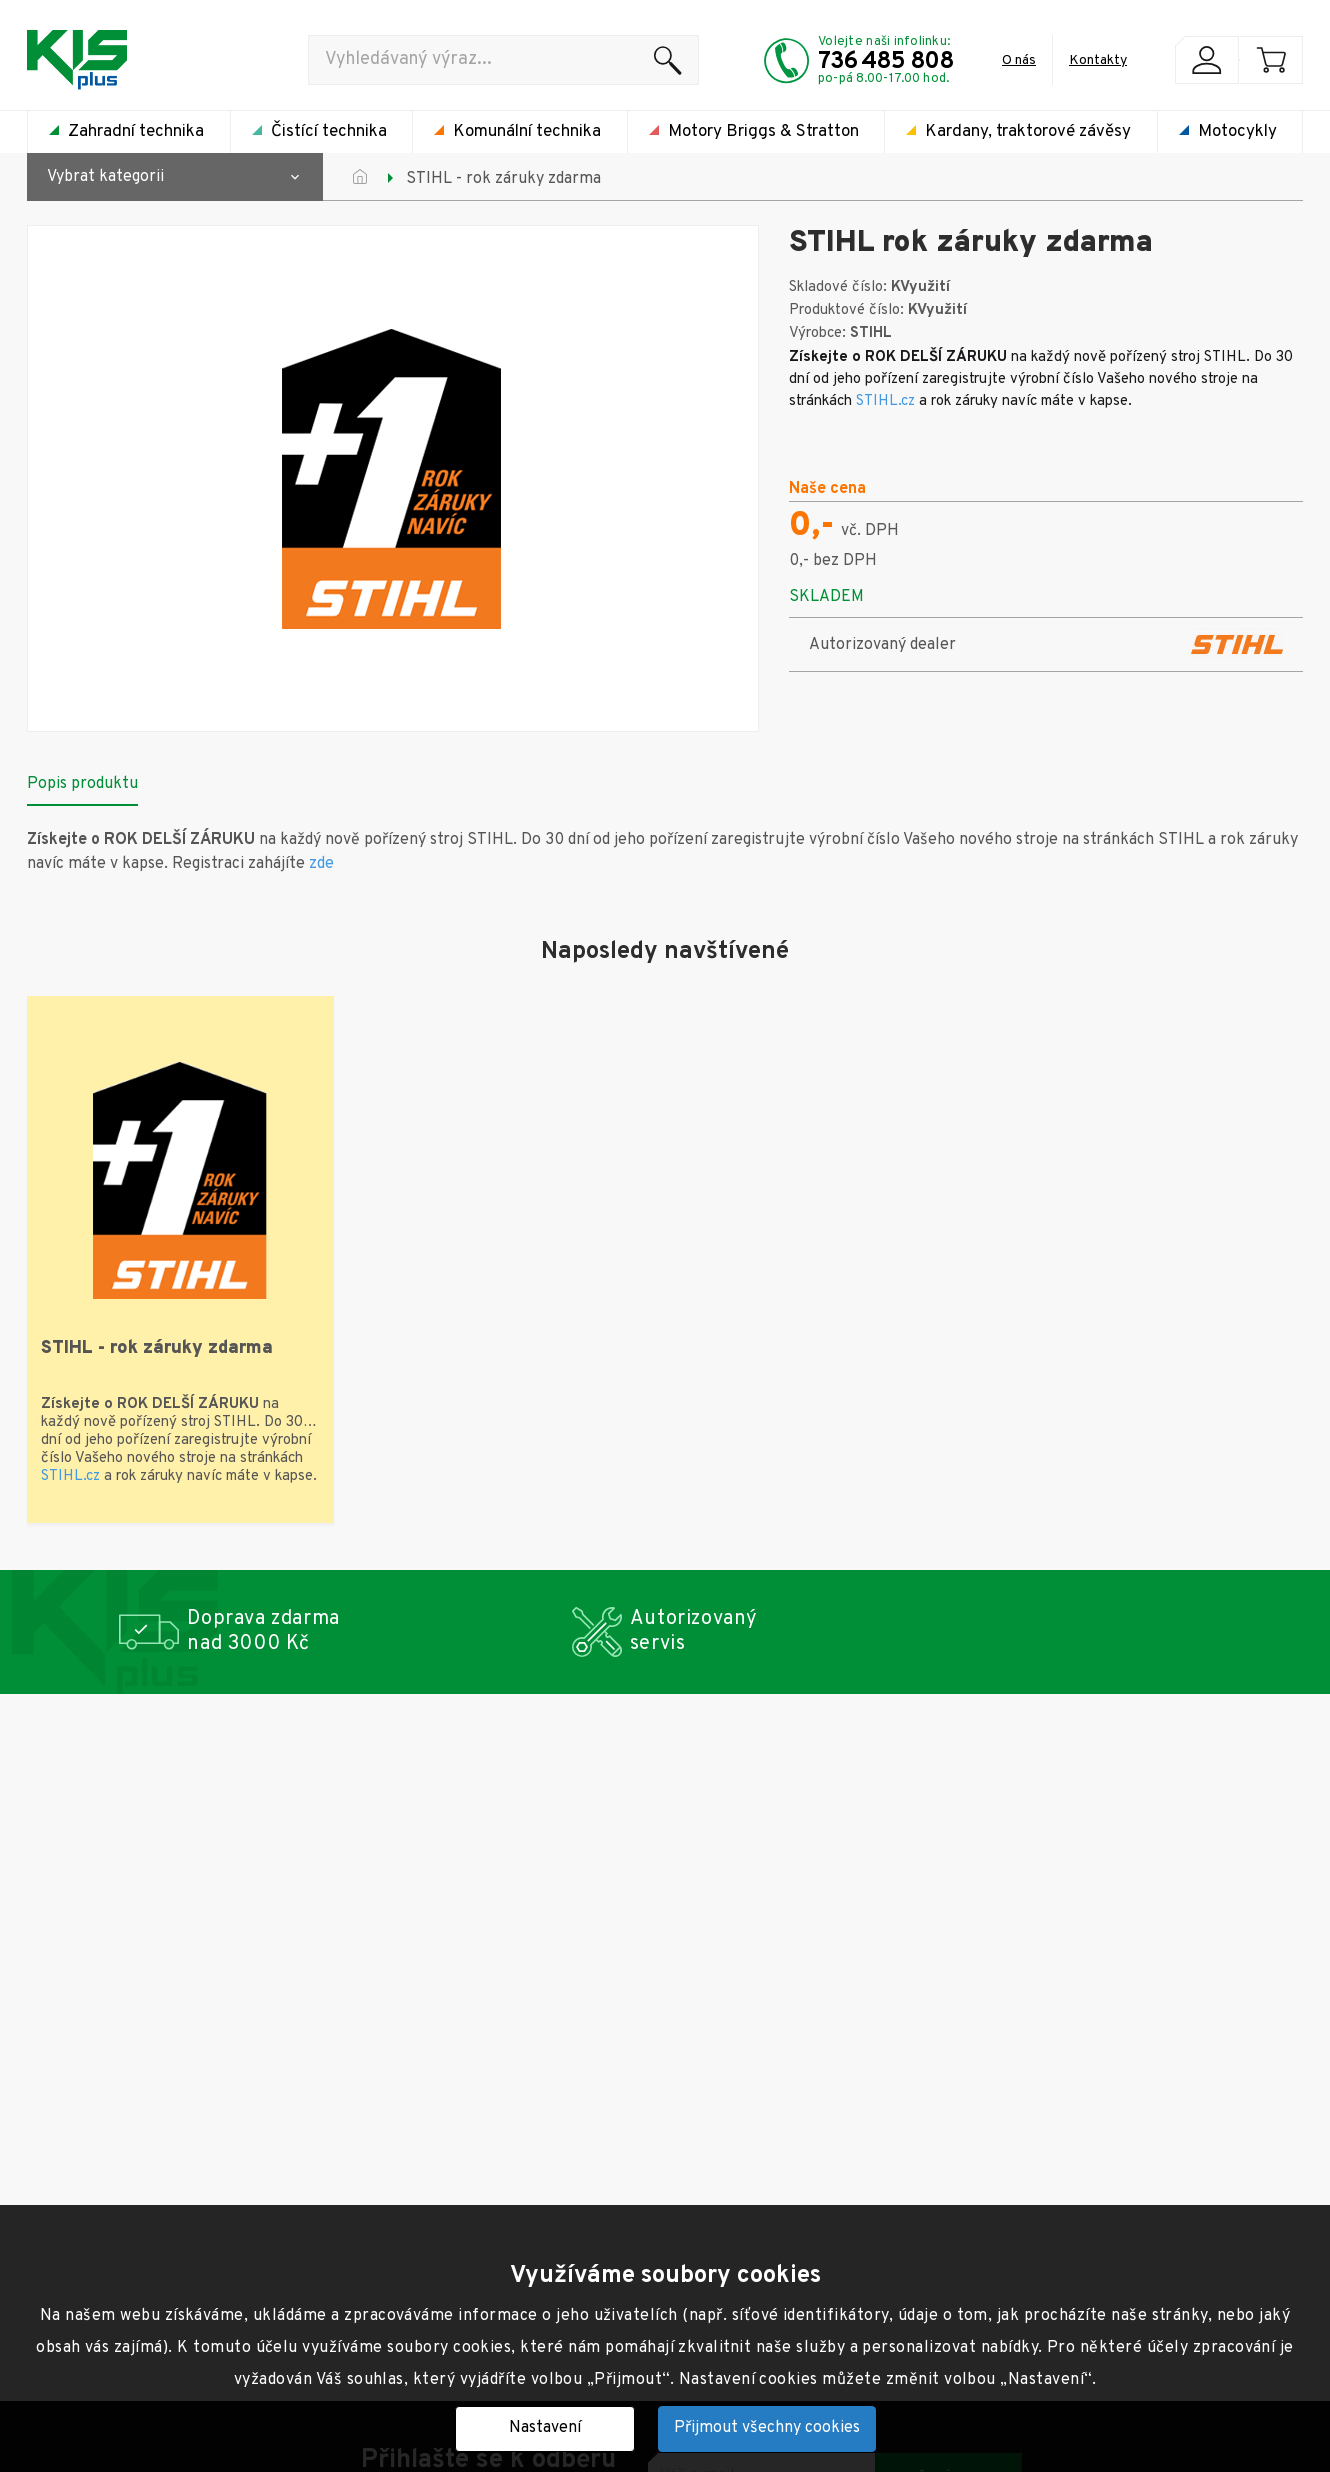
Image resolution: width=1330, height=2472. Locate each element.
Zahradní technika (136, 132)
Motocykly (1237, 132)
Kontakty (1098, 60)
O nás (1019, 60)
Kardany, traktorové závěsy (1028, 132)
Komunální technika (527, 132)
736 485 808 (886, 62)
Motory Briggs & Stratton (763, 132)
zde (321, 864)
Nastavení (545, 2428)
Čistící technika (329, 132)
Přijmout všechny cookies (767, 2428)
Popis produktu (82, 784)
